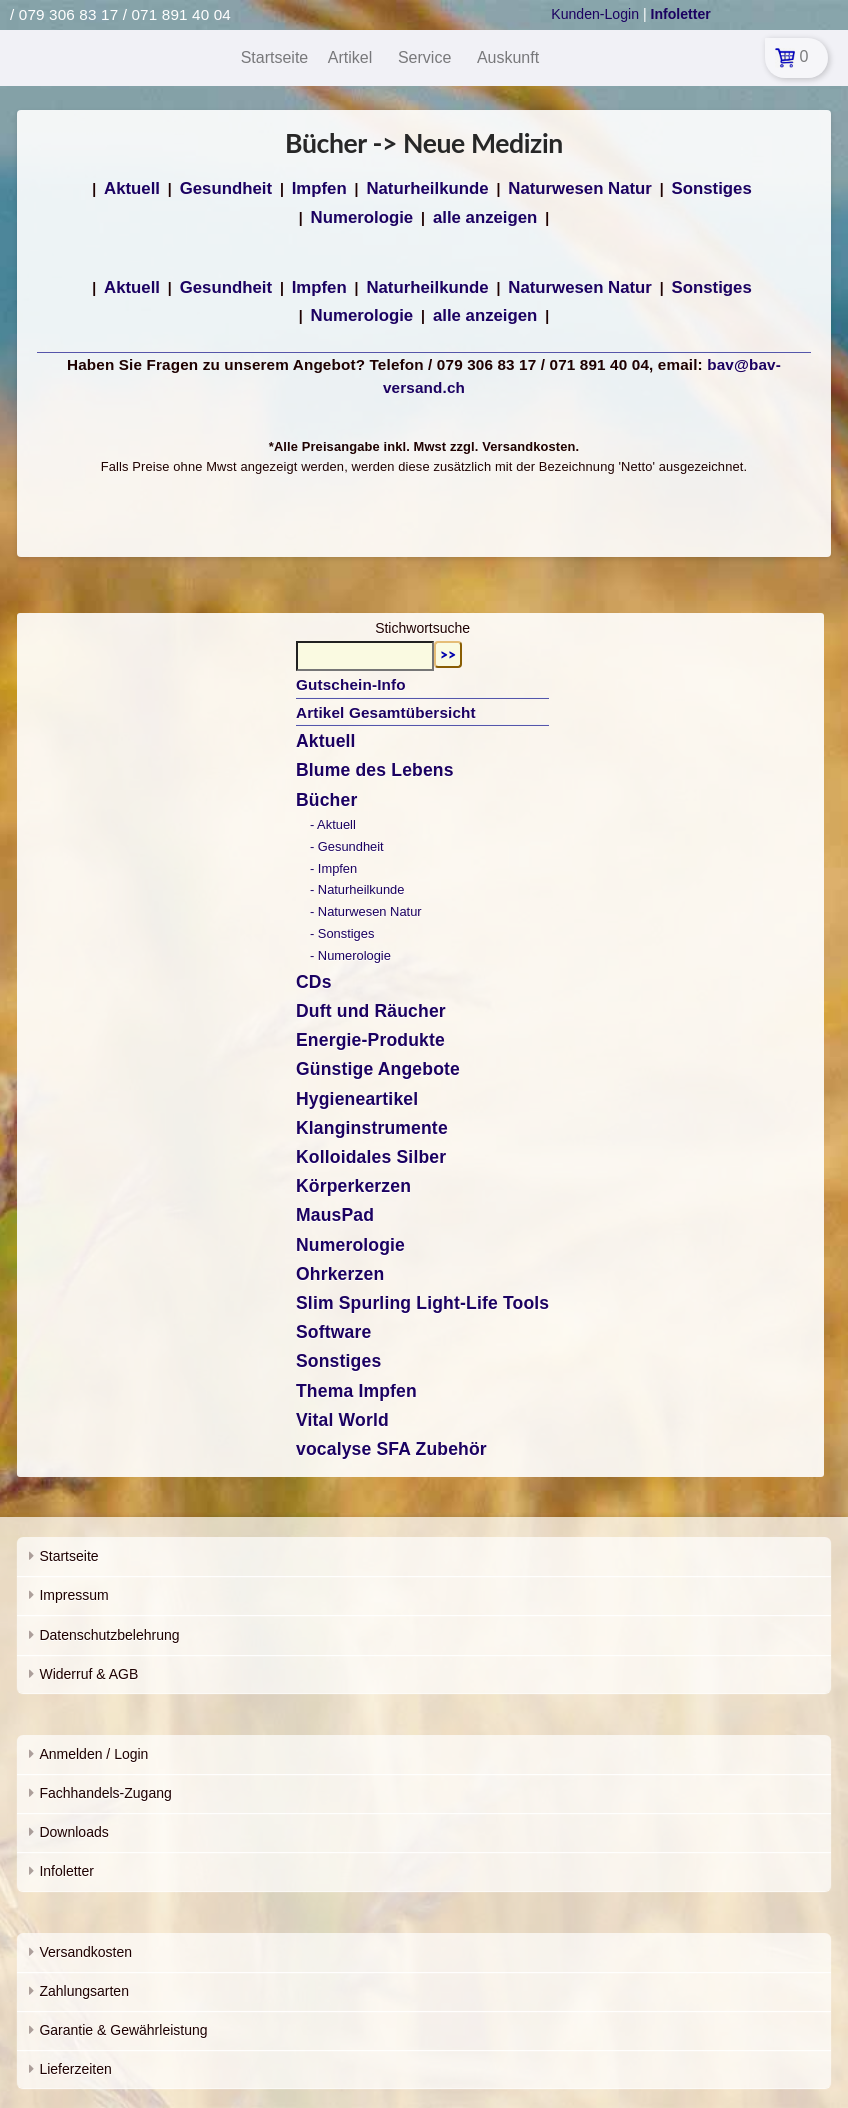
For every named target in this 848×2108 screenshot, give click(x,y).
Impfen (319, 188)
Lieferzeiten (75, 2069)
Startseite (68, 1556)
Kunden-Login (595, 14)
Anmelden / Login (93, 1754)
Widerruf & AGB (88, 1674)
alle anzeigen (485, 217)
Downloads (73, 1832)
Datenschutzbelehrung (109, 1635)
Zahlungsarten (84, 1991)
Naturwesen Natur (580, 188)
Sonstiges (712, 188)
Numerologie (362, 217)
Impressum (73, 1595)
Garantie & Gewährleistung (123, 2030)
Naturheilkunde (427, 188)
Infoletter (66, 1871)
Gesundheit (226, 188)
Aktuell (132, 188)
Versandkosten (85, 1952)
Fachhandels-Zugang (105, 1793)
